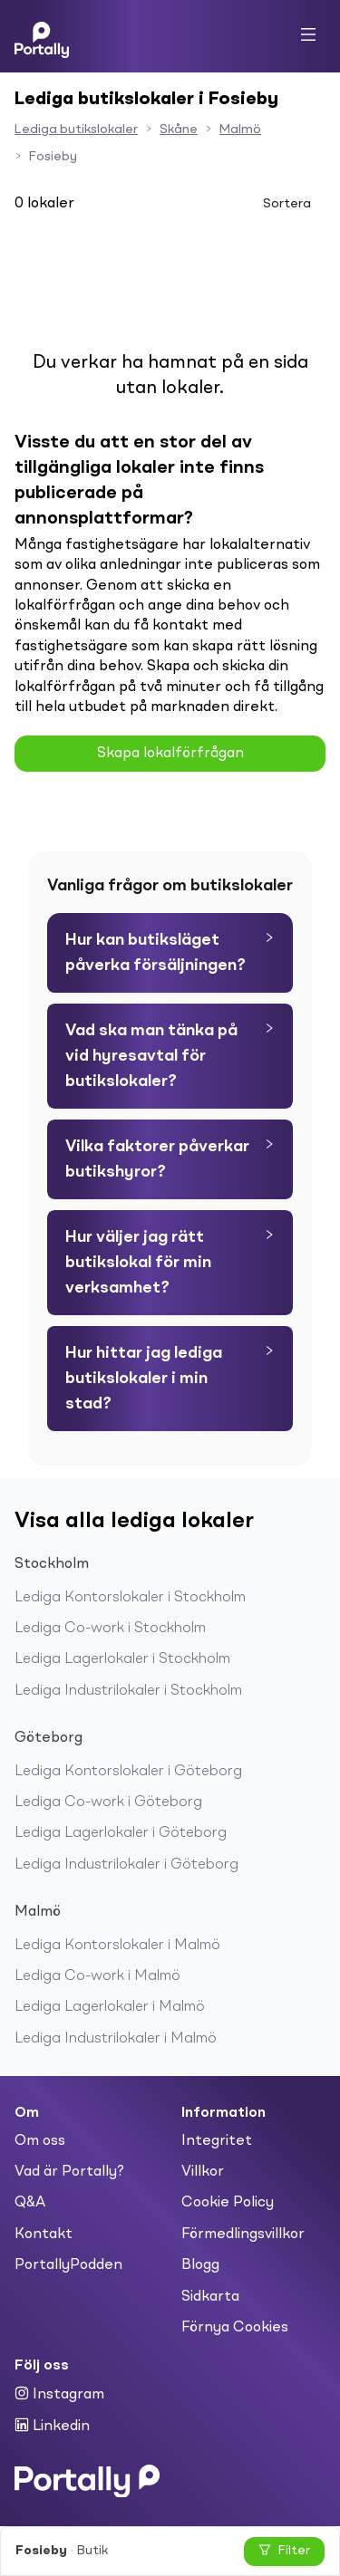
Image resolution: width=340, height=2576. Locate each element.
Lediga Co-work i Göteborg (108, 1802)
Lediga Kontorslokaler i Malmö (117, 1945)
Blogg (200, 2265)
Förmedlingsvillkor (243, 2234)
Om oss (40, 2141)
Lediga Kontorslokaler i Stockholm (130, 1598)
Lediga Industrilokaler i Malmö (116, 2039)
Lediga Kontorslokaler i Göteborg (128, 1771)
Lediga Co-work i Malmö (97, 1976)
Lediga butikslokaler (76, 129)
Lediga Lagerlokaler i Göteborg (121, 1833)
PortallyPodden (68, 2265)
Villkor (202, 2172)
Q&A (30, 2203)
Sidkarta (210, 2297)
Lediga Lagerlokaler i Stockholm (122, 1659)
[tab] (170, 953)
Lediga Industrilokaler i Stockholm (128, 1691)
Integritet (216, 2141)
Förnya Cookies (234, 2328)
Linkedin (52, 2425)
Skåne (179, 129)
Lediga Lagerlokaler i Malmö (110, 2007)
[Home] (42, 36)
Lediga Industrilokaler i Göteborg (126, 1865)
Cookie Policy (227, 2203)
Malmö (240, 129)
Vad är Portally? (69, 2172)
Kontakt (44, 2234)
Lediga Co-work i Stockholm (110, 1628)
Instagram (59, 2394)
